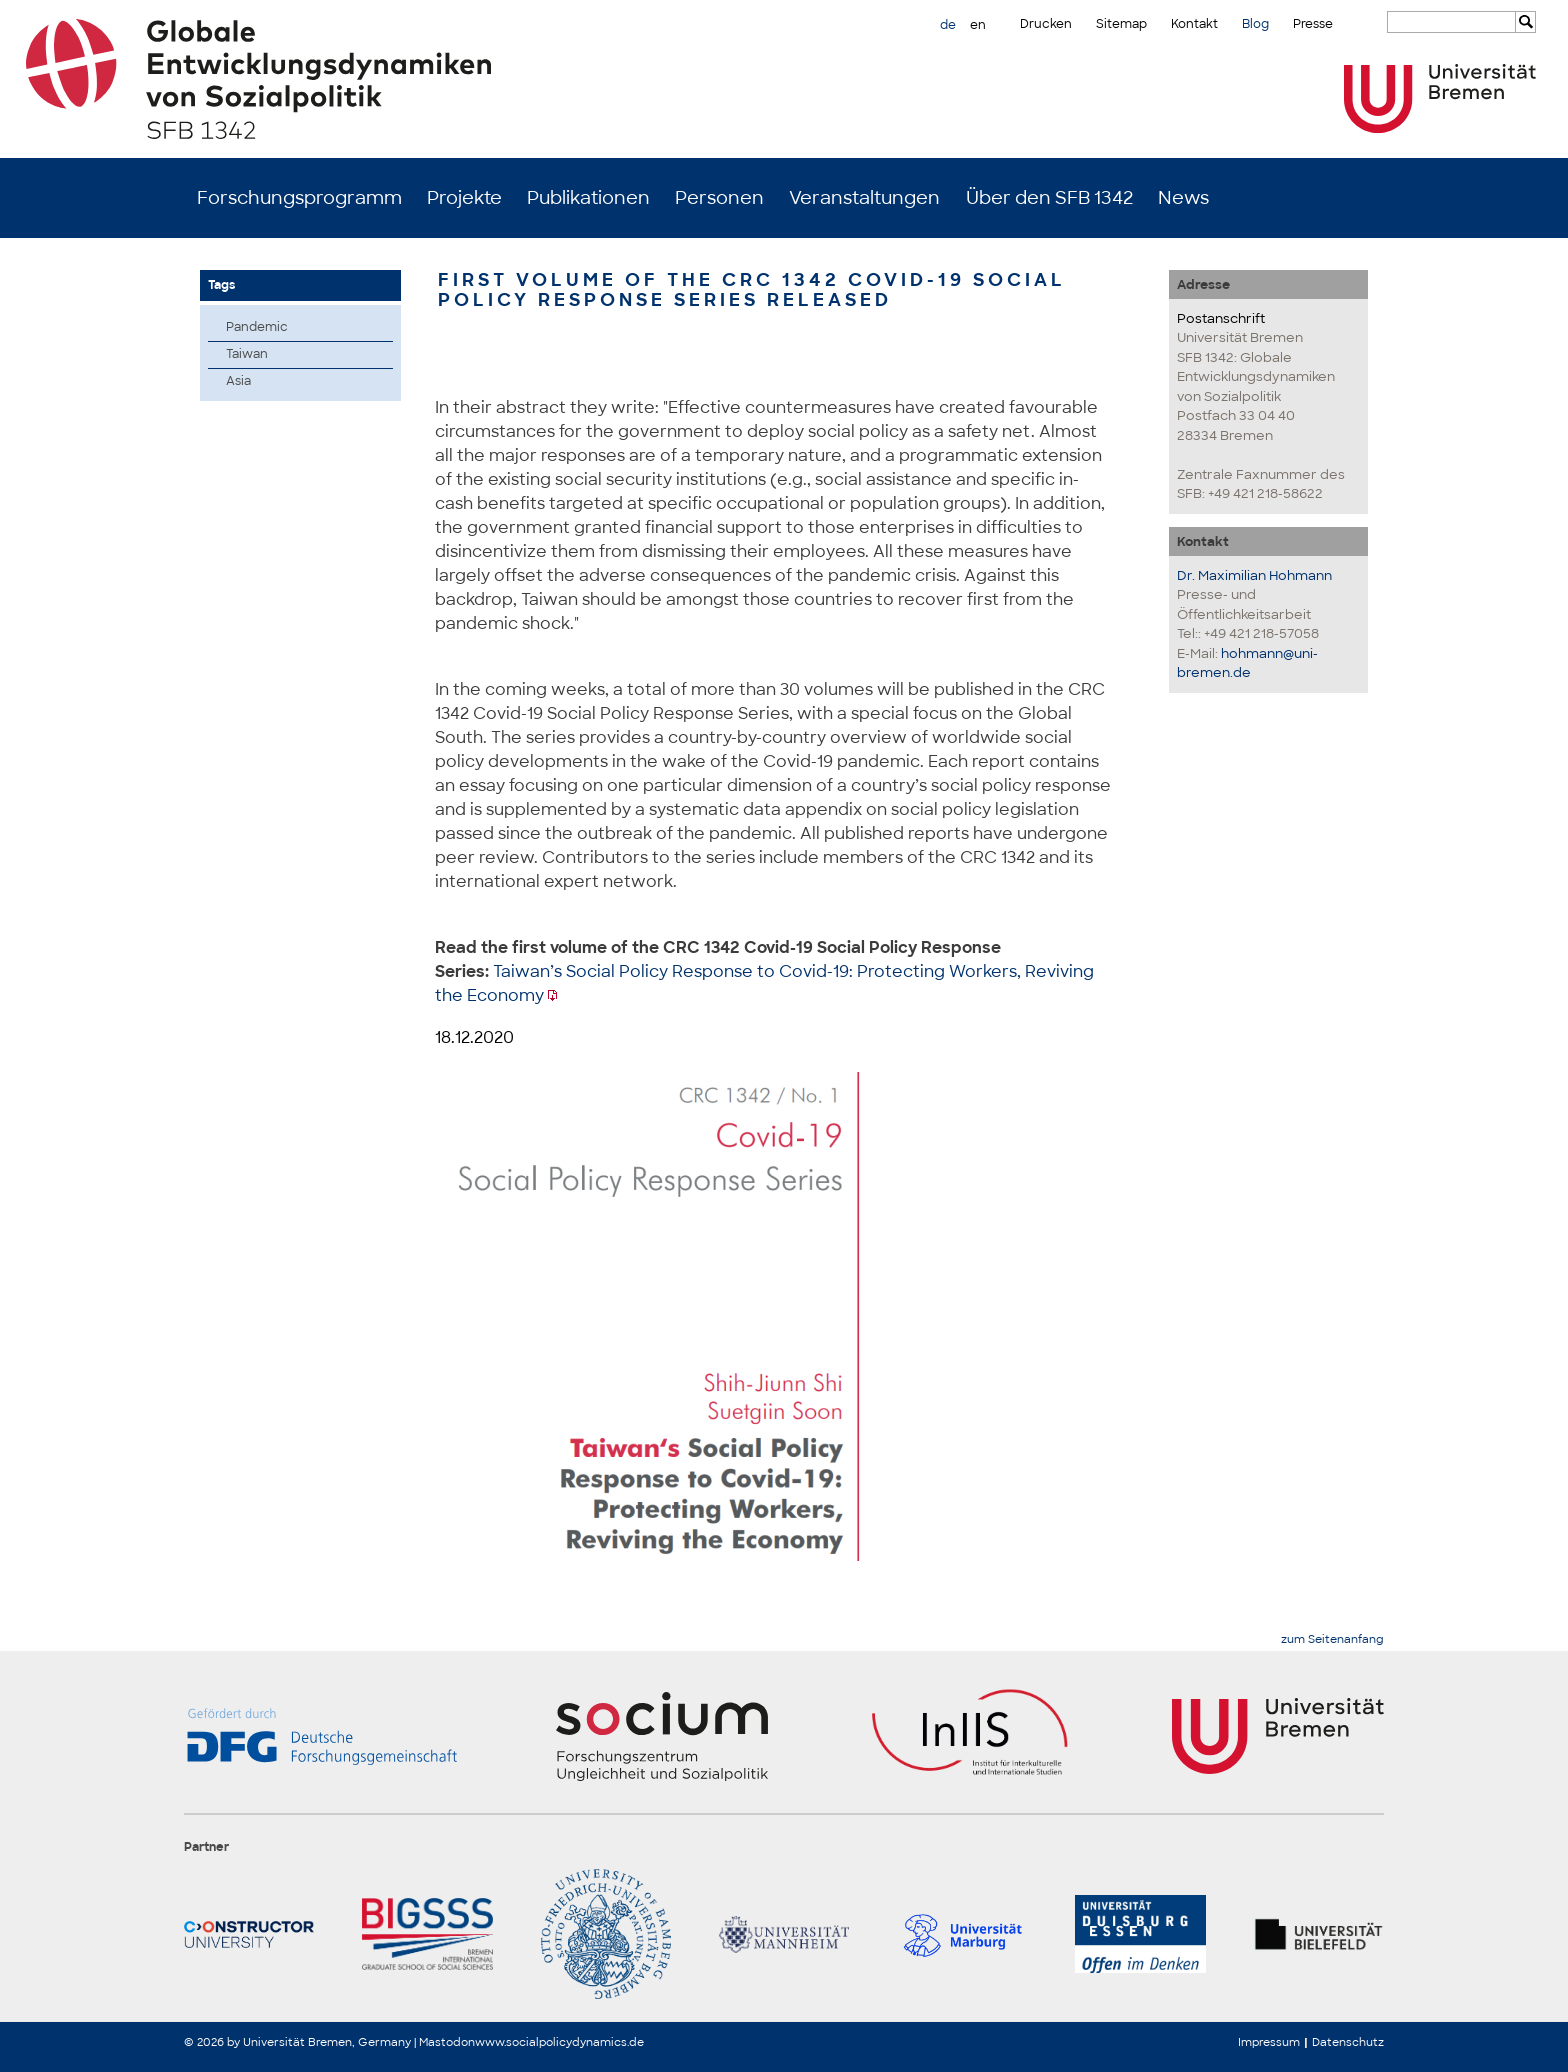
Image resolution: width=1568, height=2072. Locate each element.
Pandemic (257, 327)
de (948, 25)
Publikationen (588, 198)
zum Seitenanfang (1332, 1639)
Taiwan (247, 354)
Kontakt (1194, 24)
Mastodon (447, 2042)
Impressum (1269, 2042)
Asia (238, 381)
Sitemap (1121, 24)
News (1183, 198)
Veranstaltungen (864, 198)
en (978, 25)
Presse (1313, 24)
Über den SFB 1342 (1049, 198)
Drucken (1046, 24)
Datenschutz (1348, 2042)
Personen (719, 198)
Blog (1255, 24)
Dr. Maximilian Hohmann (1254, 575)
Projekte (464, 198)
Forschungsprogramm (299, 198)
